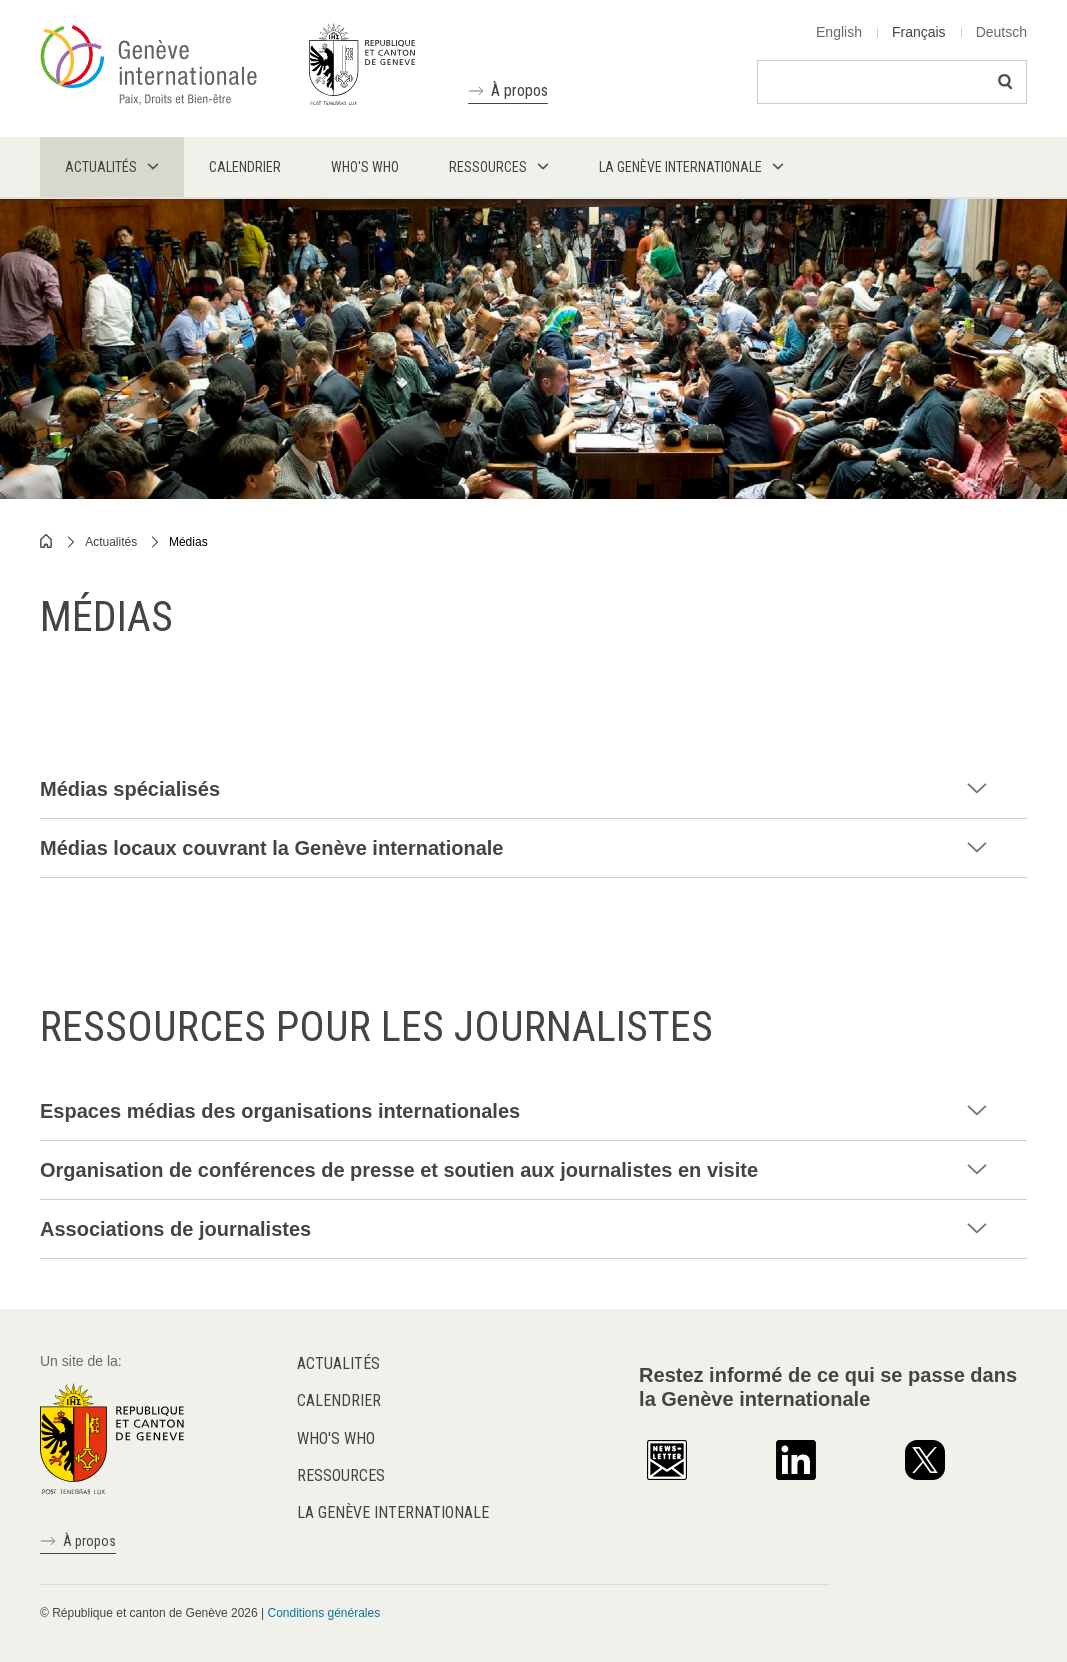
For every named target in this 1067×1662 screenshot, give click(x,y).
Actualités (111, 542)
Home (47, 541)
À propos (519, 90)
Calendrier (339, 1400)
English (839, 32)
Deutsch (1001, 32)
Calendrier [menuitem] (245, 167)
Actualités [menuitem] (101, 167)
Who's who (336, 1438)
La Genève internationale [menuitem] (680, 167)
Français (919, 32)
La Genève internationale (393, 1512)
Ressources (341, 1475)
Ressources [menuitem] (488, 167)
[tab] (533, 789)
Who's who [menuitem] (365, 167)
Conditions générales (323, 1613)
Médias (188, 542)
